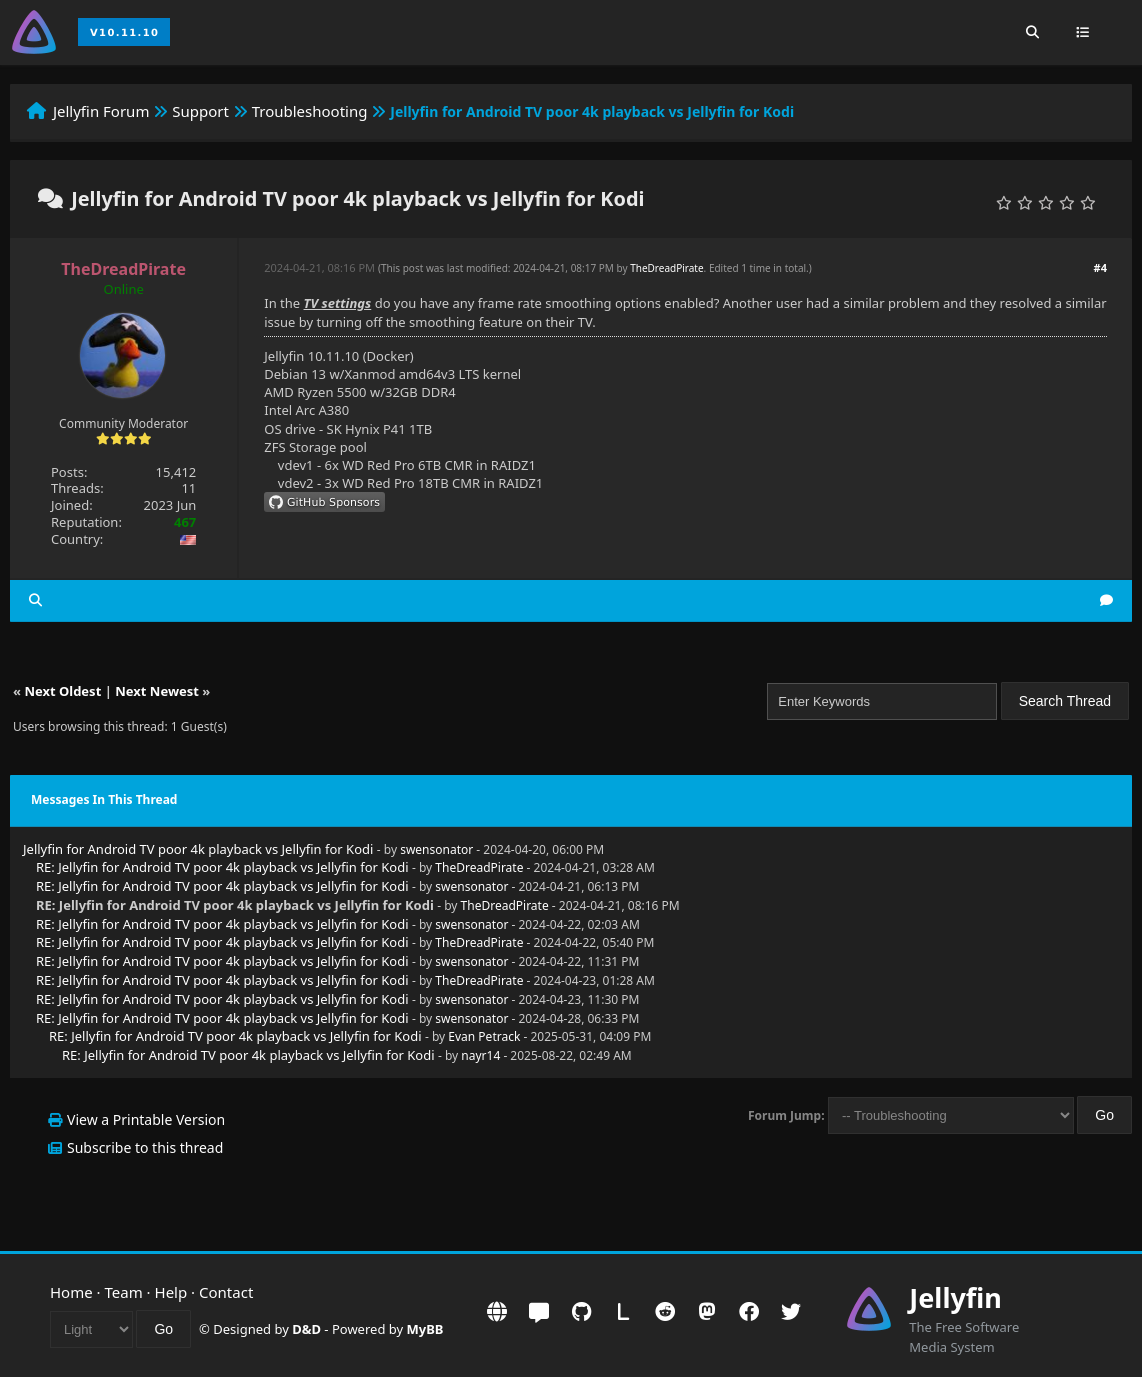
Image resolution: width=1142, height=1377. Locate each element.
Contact (226, 1292)
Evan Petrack (484, 1036)
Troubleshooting (310, 111)
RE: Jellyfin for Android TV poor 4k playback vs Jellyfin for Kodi (222, 867)
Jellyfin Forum (101, 111)
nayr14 (480, 1055)
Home (71, 1292)
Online (124, 289)
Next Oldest (62, 691)
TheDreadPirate (666, 268)
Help (171, 1292)
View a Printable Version (146, 1119)
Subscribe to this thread (145, 1147)
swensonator (436, 849)
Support (200, 111)
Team (124, 1292)
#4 (1100, 267)
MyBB (425, 1329)
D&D (306, 1329)
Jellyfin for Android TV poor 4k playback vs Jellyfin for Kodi (198, 849)
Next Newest (157, 691)
